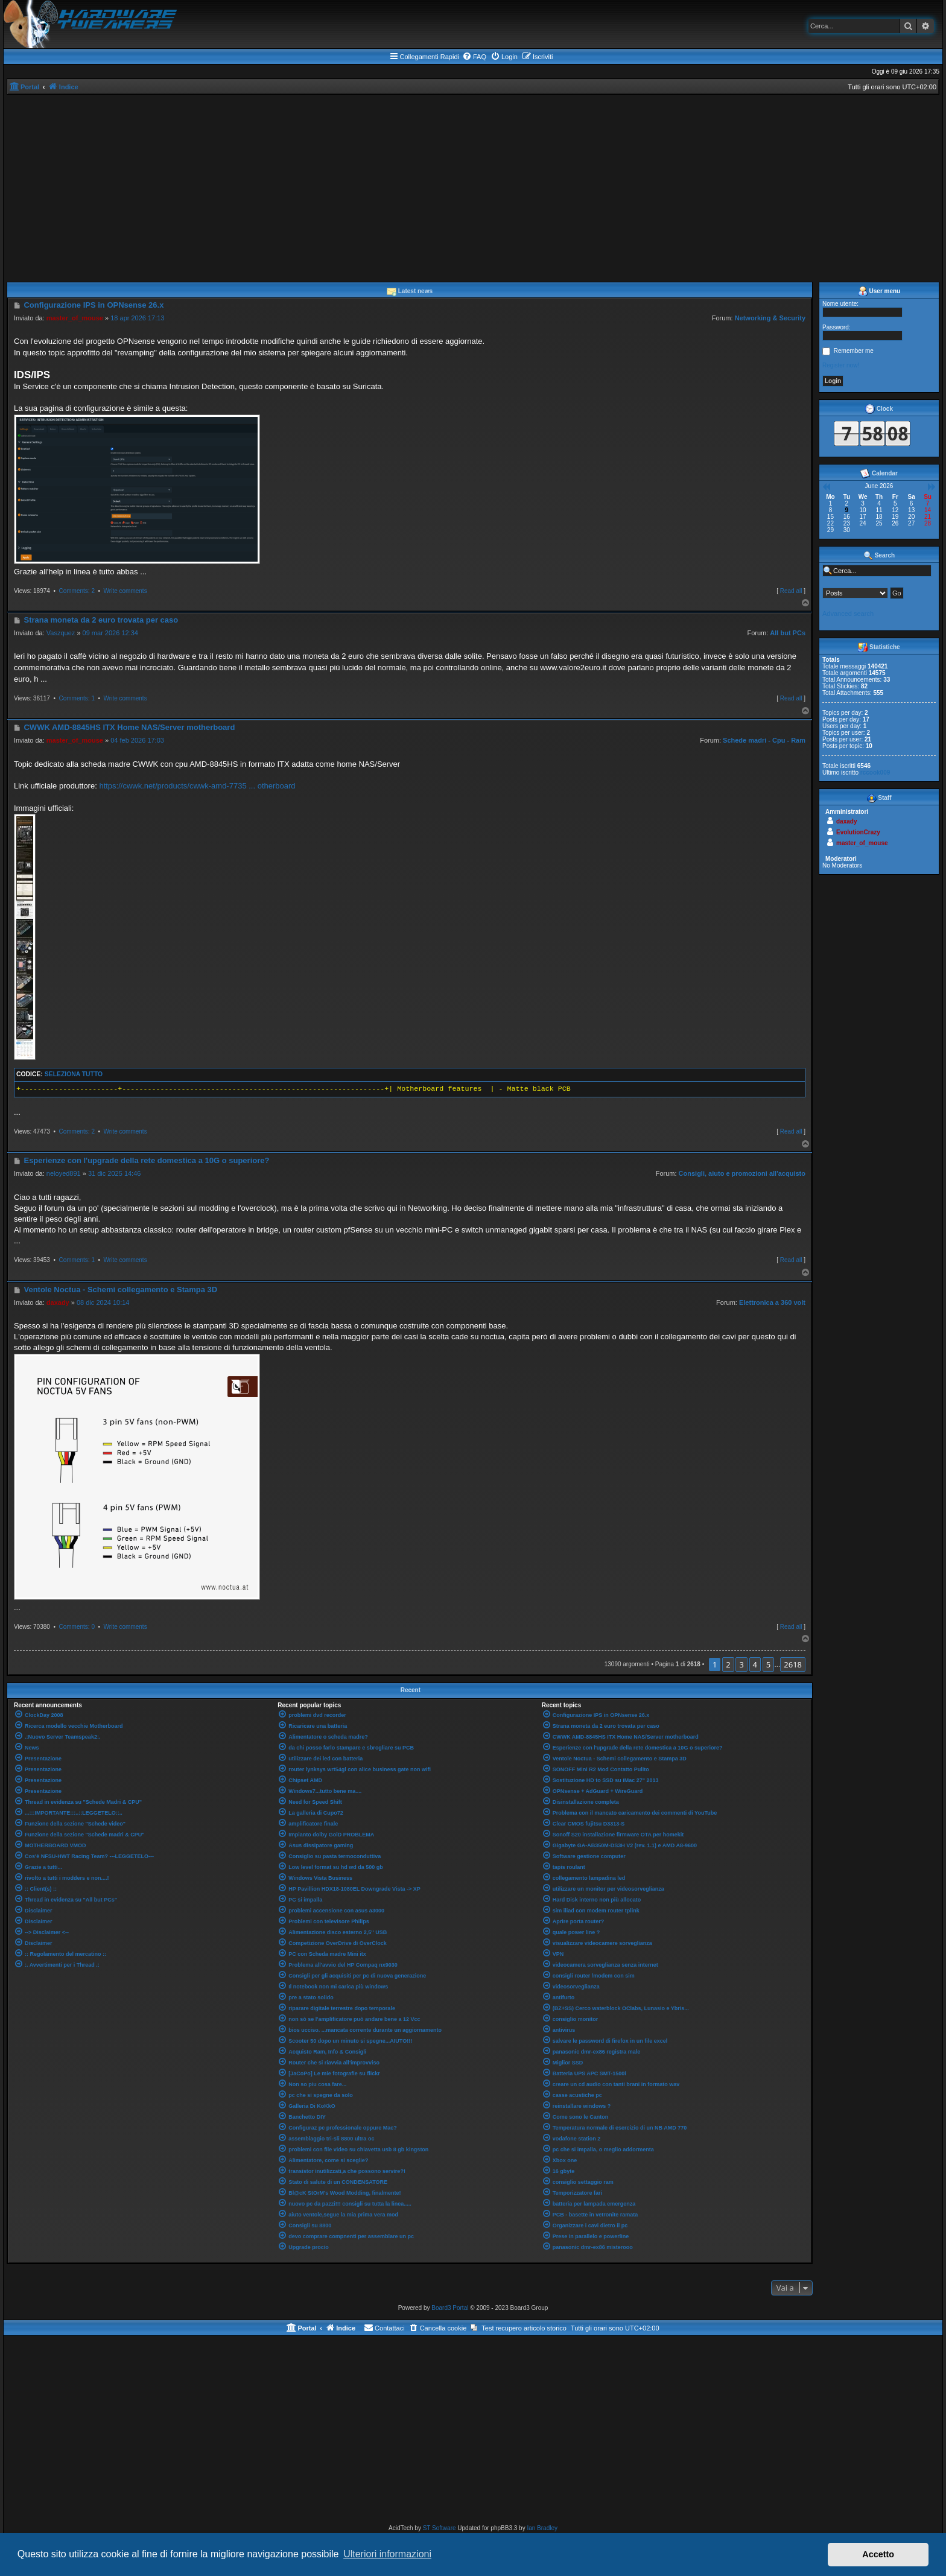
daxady (57, 1302)
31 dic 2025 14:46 (114, 1173)
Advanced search (848, 613)
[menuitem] (474, 56)
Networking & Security (770, 318)
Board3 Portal (449, 2308)
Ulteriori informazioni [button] (387, 2554)
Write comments (125, 591)
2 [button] (728, 1664)
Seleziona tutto (74, 1074)
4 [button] (755, 1664)
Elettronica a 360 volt (772, 1302)
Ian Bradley (542, 2528)
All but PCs (787, 632)
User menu (879, 291)
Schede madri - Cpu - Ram (764, 740)
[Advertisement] (473, 185)
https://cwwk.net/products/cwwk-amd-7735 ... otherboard (197, 785)
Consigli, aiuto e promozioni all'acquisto (742, 1173)
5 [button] (768, 1664)
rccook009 (875, 772)
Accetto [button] (878, 2554)
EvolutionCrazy (858, 832)
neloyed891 (63, 1173)
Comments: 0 (76, 1626)
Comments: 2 (76, 591)
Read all (791, 591)
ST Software (439, 2528)
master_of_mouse (74, 318)
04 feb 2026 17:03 (137, 740)
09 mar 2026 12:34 (110, 632)
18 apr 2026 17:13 (137, 318)
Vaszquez (60, 632)
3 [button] (741, 1664)
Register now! (840, 365)
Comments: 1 (76, 698)
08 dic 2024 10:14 (103, 1302)
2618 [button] (793, 1664)
